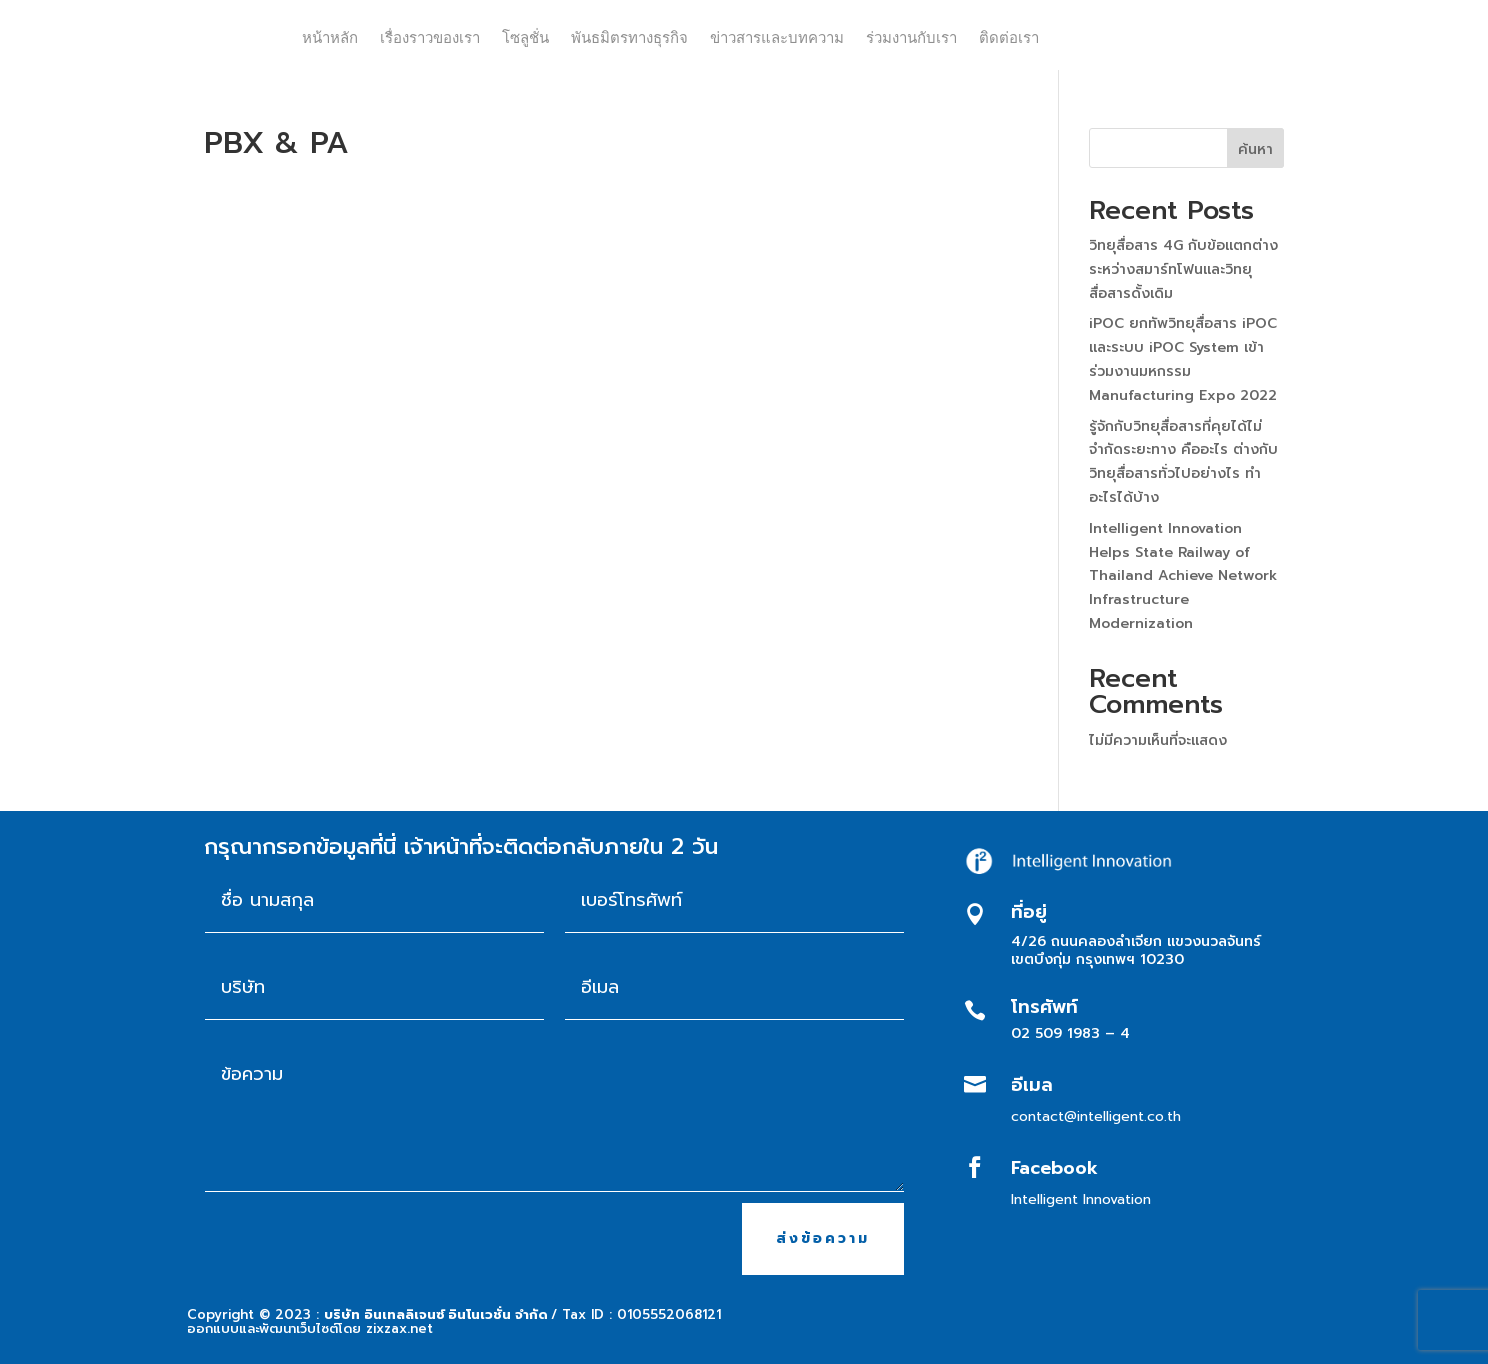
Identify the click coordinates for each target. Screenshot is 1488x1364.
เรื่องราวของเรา (430, 37)
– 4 (1117, 1033)
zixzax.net (399, 1328)
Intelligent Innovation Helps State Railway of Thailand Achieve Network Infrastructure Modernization (1183, 576)
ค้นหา (1255, 149)
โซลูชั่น (525, 37)
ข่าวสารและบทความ (777, 37)
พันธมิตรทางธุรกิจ (629, 37)
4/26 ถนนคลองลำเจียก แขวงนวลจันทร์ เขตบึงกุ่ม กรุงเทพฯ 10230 (1136, 950)
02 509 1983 (1055, 1033)
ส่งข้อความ (823, 1238)
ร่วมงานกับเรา (911, 37)
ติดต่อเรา (1009, 37)
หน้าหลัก (330, 37)
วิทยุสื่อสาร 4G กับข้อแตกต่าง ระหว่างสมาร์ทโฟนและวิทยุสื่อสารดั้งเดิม (1183, 269)
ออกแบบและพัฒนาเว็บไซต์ (262, 1328)
